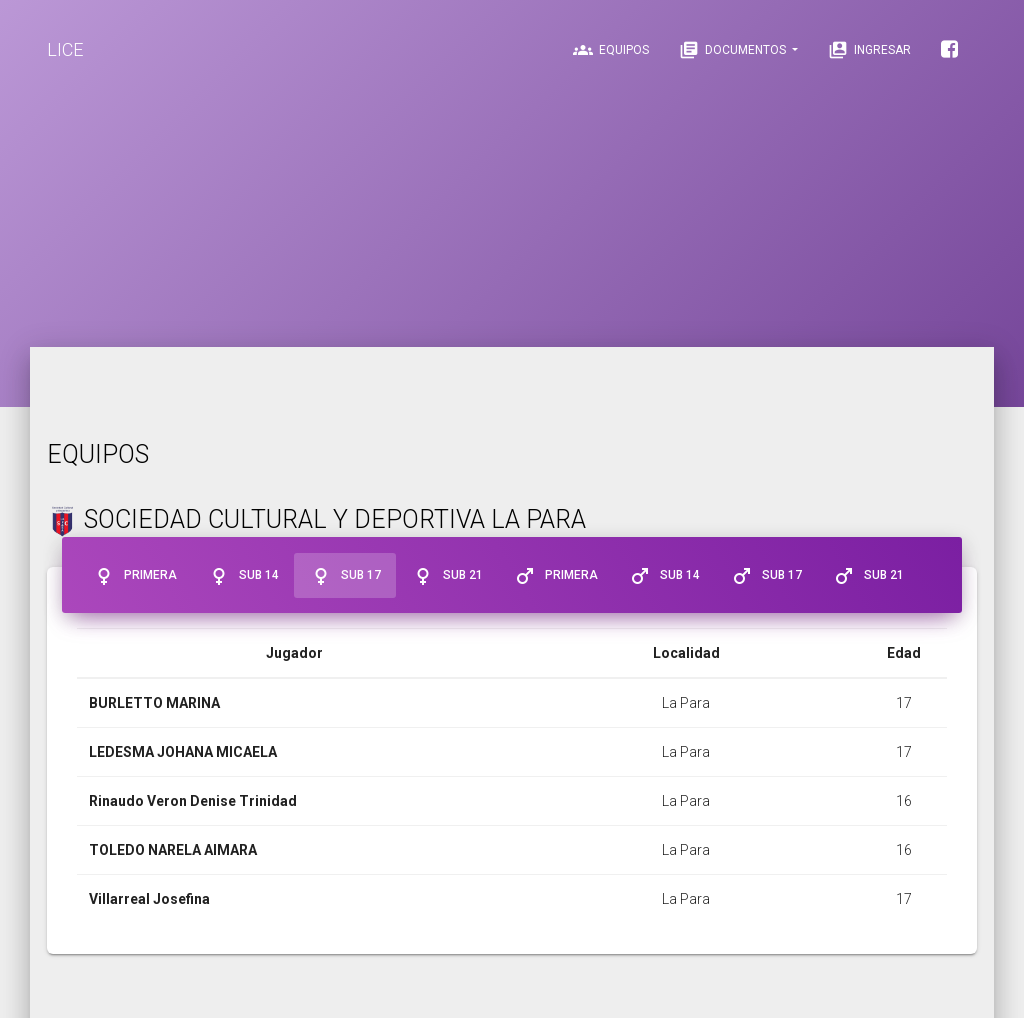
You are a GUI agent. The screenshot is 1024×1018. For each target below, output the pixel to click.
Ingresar (869, 50)
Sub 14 (243, 576)
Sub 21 (447, 576)
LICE (65, 49)
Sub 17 (345, 576)
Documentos (734, 50)
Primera (134, 576)
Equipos (611, 50)
